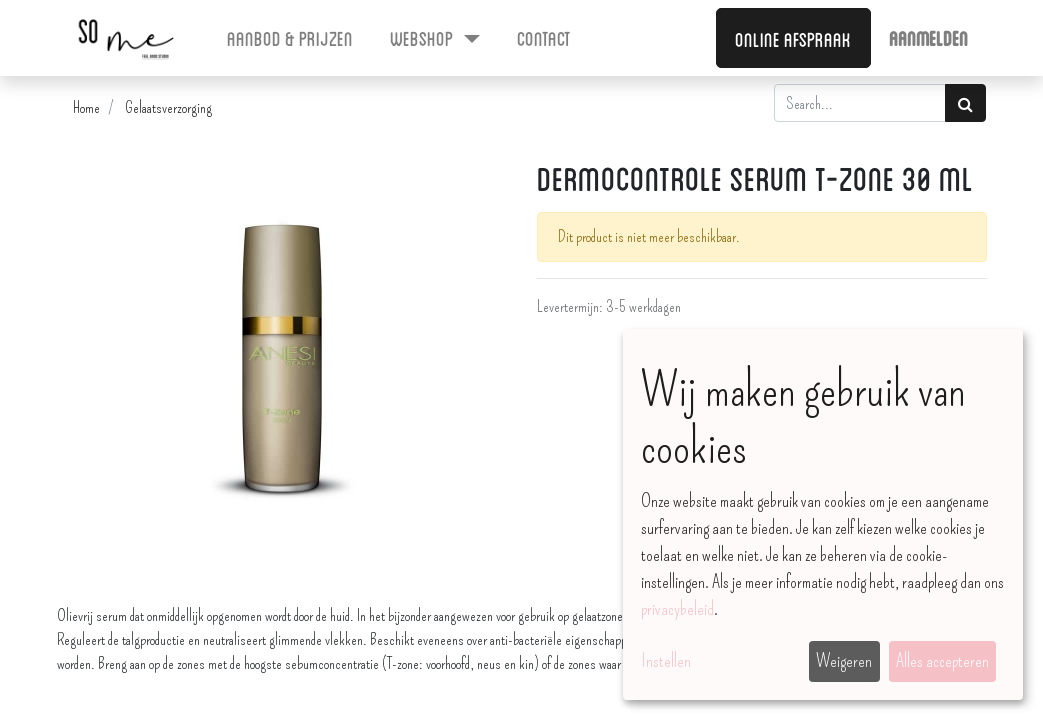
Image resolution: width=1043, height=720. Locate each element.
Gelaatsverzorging (168, 107)
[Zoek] (965, 103)
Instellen (666, 661)
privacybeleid (677, 609)
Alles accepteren (942, 661)
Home (86, 107)
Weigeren (844, 661)
